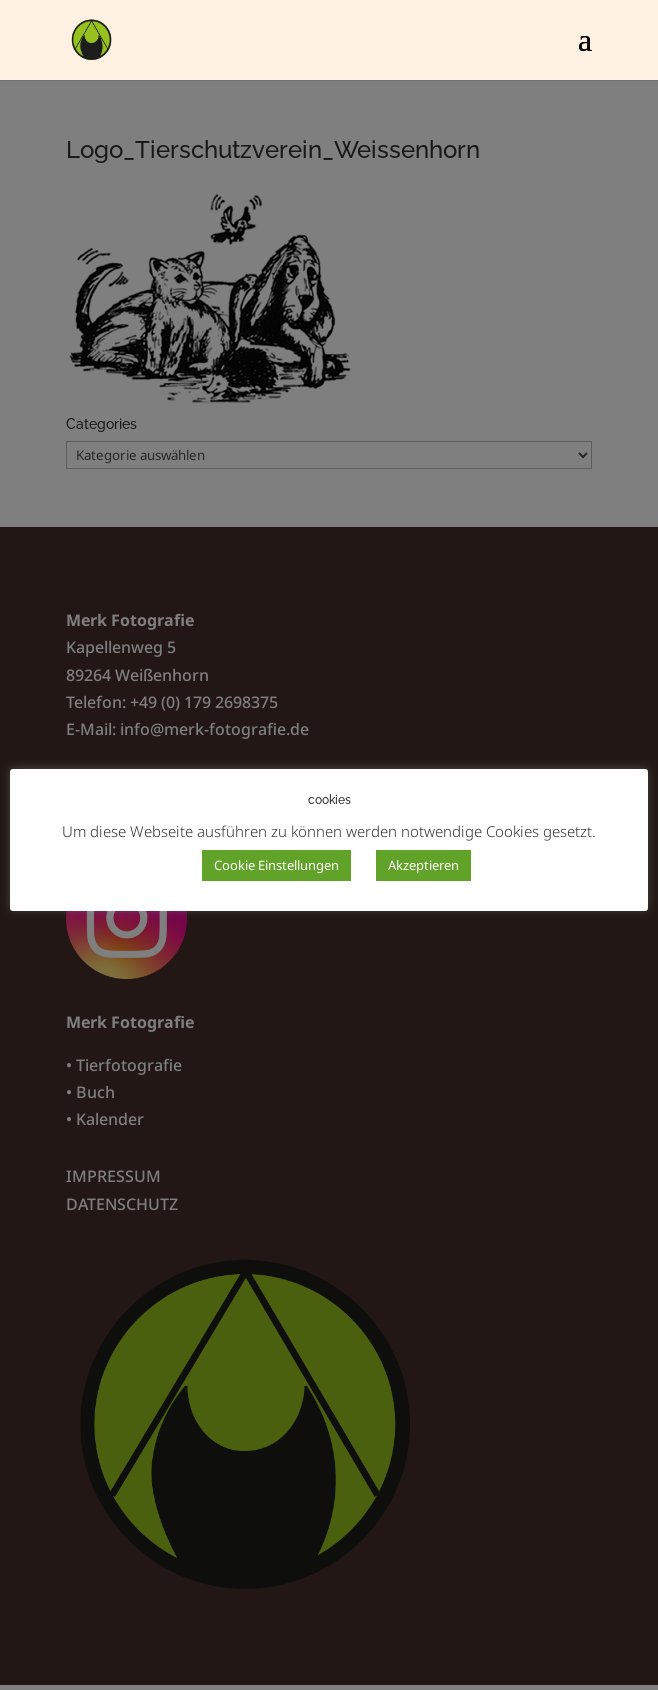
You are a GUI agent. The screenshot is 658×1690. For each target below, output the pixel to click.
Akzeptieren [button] (423, 865)
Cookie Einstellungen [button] (276, 865)
